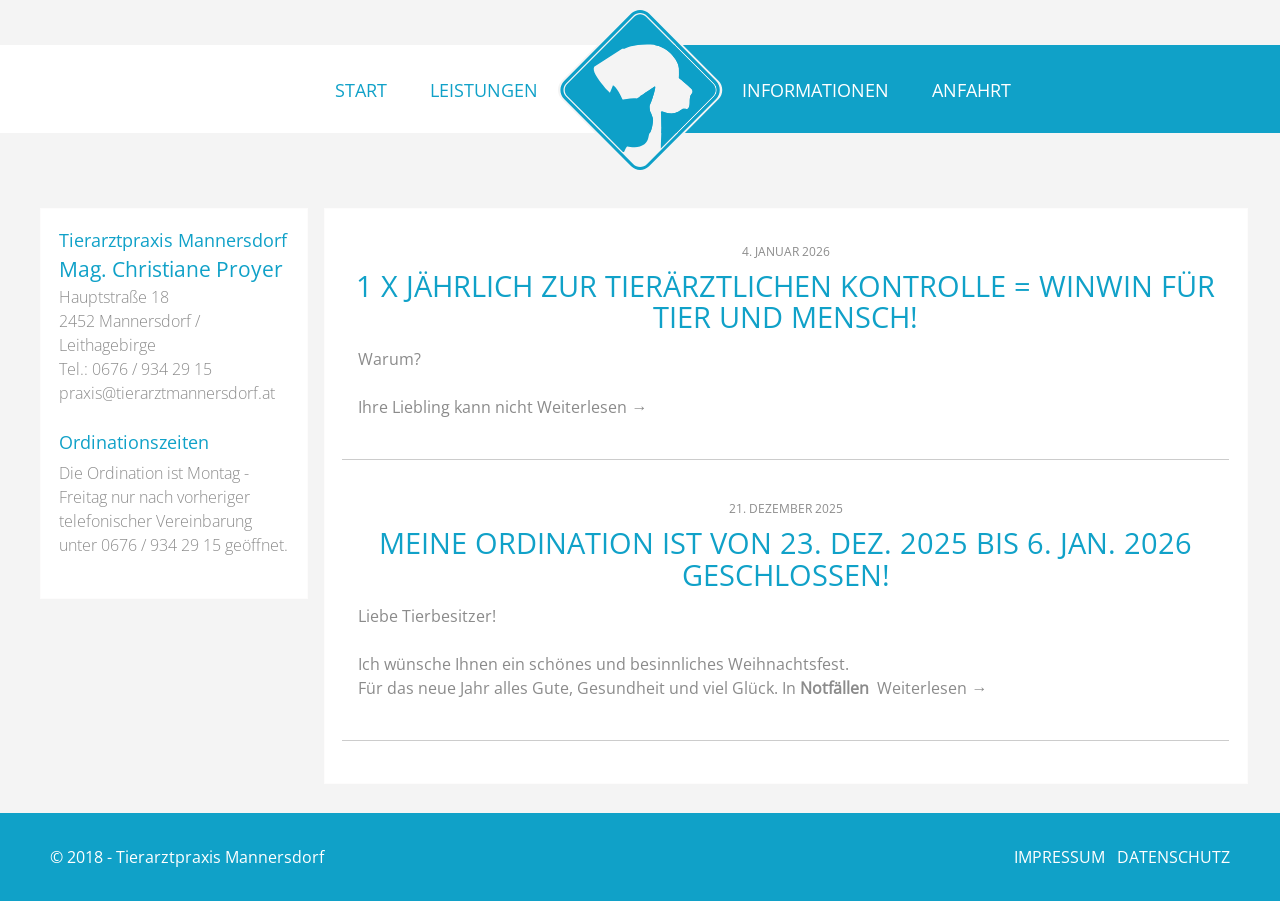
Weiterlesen (592, 407)
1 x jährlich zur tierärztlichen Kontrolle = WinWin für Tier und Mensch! (785, 301)
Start (361, 90)
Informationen (815, 90)
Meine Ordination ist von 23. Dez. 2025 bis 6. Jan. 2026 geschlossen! (785, 558)
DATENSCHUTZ (1173, 857)
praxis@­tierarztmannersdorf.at (167, 393)
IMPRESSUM (1059, 857)
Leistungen (484, 90)
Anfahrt (971, 90)
